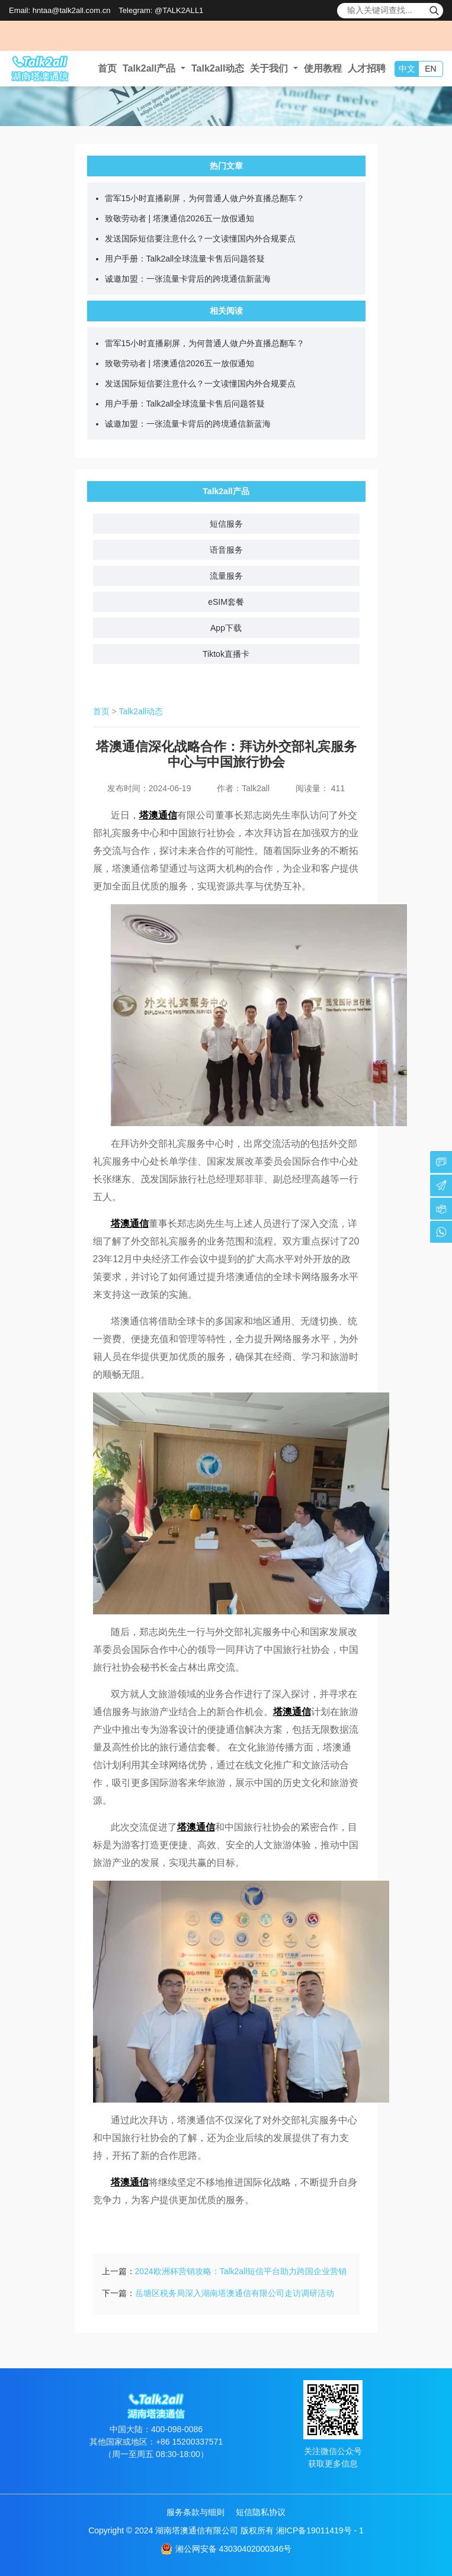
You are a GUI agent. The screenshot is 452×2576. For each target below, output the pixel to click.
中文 (407, 68)
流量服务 (226, 576)
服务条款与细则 (195, 2512)
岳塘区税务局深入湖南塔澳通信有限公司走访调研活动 (234, 2293)
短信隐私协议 (261, 2512)
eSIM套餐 (226, 602)
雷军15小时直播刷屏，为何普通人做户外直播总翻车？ (205, 198)
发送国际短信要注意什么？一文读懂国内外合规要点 (200, 238)
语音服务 (226, 549)
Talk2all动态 (218, 68)
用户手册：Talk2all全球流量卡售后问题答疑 (185, 258)
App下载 (226, 628)
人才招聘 (367, 68)
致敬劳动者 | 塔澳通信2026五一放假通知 (180, 218)
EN (430, 68)
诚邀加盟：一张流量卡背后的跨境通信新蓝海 (188, 278)
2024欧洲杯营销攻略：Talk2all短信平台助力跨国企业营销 (241, 2271)
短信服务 (226, 523)
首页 (107, 68)
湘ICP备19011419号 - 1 (320, 2530)
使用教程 (323, 68)
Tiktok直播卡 (226, 654)
